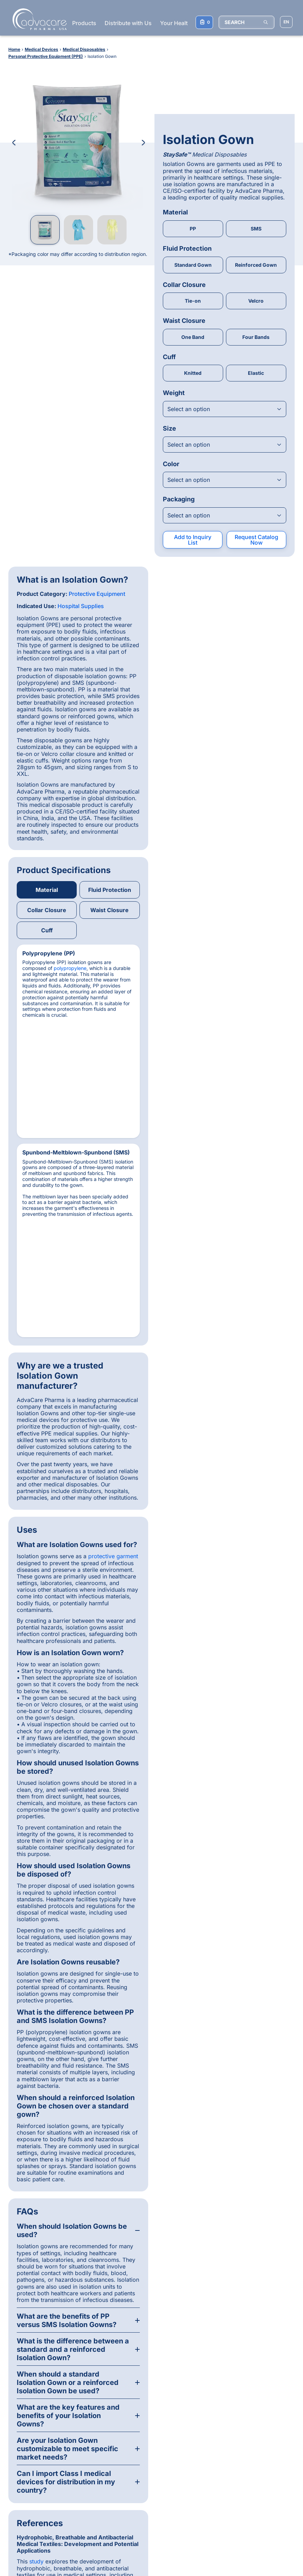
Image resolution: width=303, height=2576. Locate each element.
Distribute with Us (128, 23)
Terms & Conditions (133, 2552)
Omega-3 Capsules (66, 2540)
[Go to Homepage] (37, 19)
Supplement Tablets (146, 2487)
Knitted (193, 294)
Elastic (256, 294)
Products (84, 23)
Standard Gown (193, 186)
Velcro (256, 222)
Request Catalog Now (256, 461)
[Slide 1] (148, 2025)
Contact (45, 2398)
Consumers (48, 2390)
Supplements (130, 2367)
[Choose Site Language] (286, 22)
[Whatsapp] (200, 2355)
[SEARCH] (247, 22)
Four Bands (256, 259)
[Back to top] (272, 2325)
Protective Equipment (97, 515)
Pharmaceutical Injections (153, 2456)
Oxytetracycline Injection (72, 2504)
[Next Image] (143, 142)
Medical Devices (134, 2359)
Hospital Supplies (81, 527)
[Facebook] (218, 2355)
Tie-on (193, 222)
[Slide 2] (155, 2025)
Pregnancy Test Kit (66, 2532)
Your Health (175, 23)
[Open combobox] (224, 330)
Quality (44, 2382)
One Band (192, 259)
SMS (256, 150)
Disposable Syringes (67, 2524)
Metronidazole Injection (71, 2464)
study (183, 1716)
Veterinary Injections (147, 2471)
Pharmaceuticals (134, 2352)
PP (193, 150)
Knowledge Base (55, 2405)
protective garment (260, 1023)
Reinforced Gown (256, 186)
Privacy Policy (176, 2552)
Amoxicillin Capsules (67, 2456)
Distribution (49, 2359)
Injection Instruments (147, 2479)
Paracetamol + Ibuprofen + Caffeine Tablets (75, 2474)
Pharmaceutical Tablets (150, 2464)
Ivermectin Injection (66, 2496)
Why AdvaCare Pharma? (64, 2352)
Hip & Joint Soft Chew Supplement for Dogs (69, 2515)
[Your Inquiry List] (204, 22)
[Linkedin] (236, 2355)
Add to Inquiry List (192, 461)
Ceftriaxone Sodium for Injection (70, 2487)
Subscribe (231, 2430)
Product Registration (59, 2367)
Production (48, 2375)
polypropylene (216, 599)
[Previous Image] (14, 142)
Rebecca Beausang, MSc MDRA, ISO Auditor (191, 1893)
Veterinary (127, 2375)
